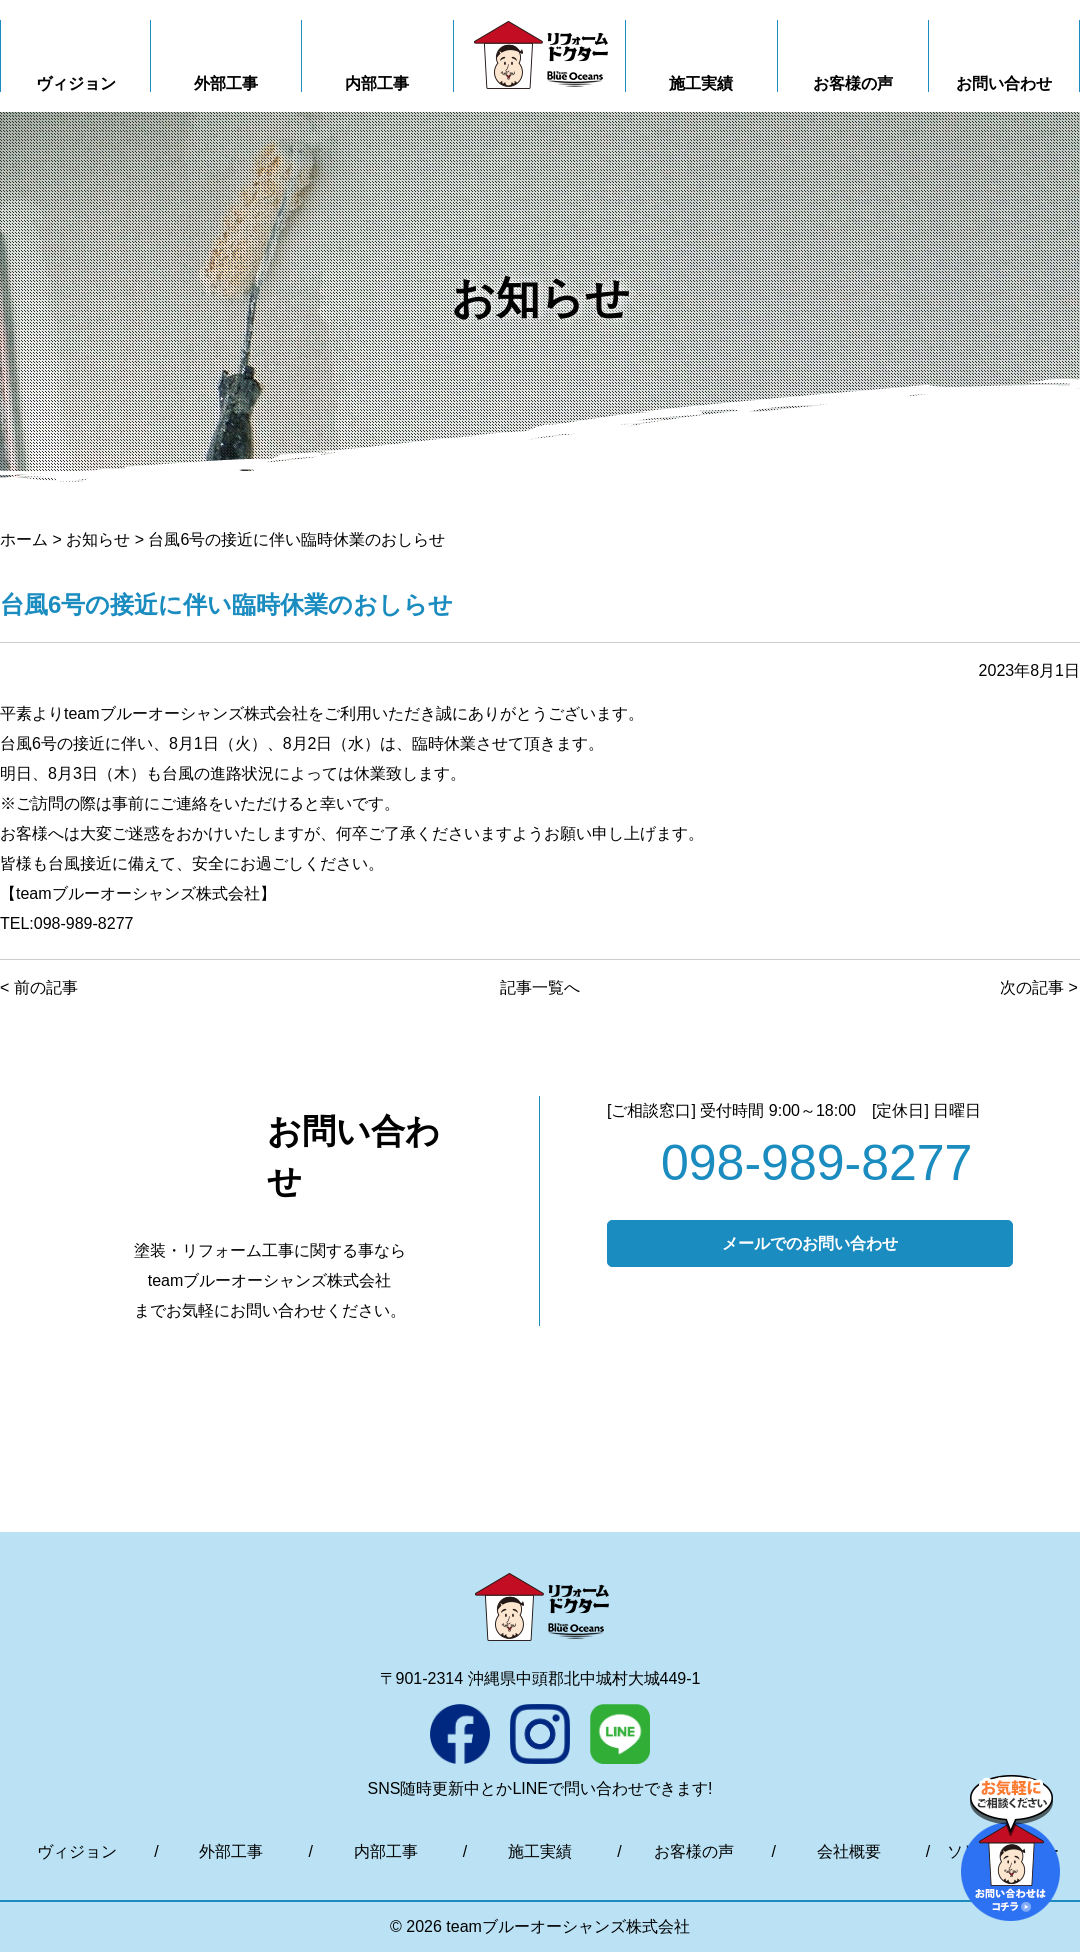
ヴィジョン (76, 83)
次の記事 (1032, 987)
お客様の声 (853, 83)
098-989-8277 (816, 1163)
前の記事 (46, 987)
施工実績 (701, 83)
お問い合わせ (1004, 83)
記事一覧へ (540, 987)
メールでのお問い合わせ (810, 1243)
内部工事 (377, 83)
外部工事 (226, 83)
